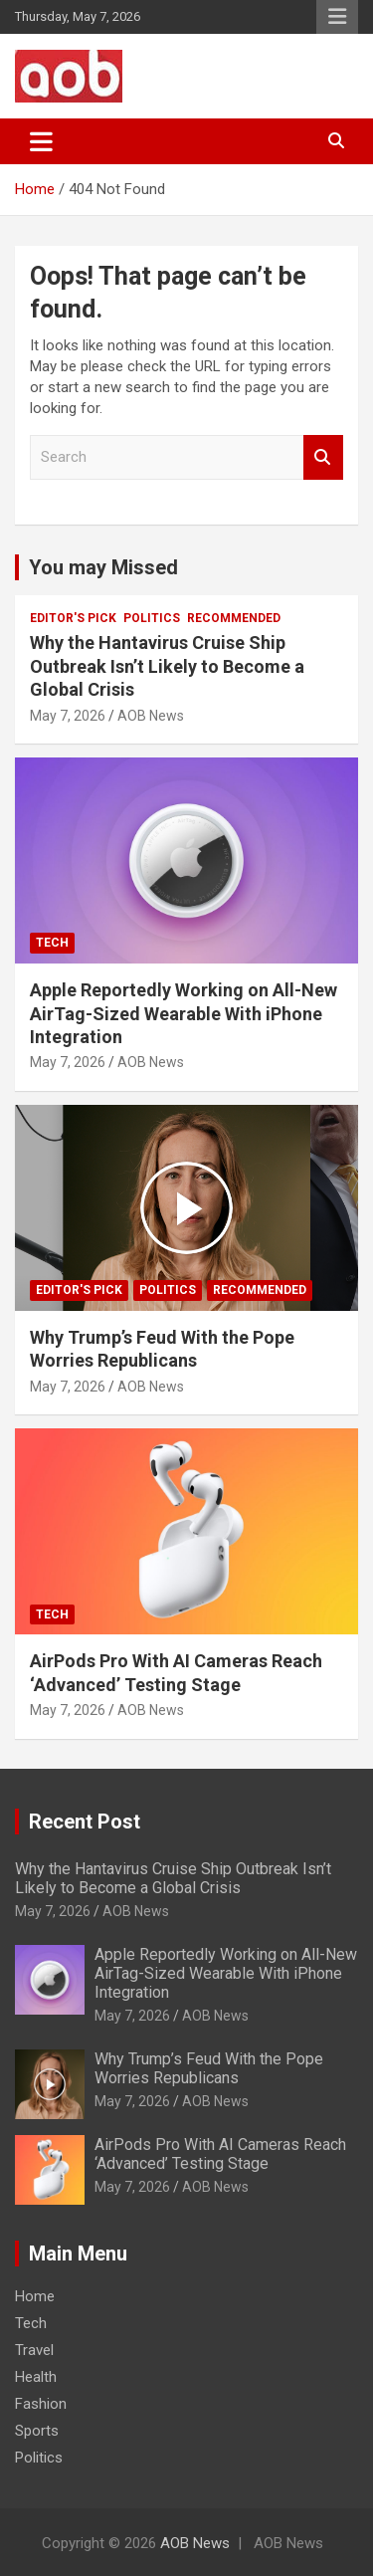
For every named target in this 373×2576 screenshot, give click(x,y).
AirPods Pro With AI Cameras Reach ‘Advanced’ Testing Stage (220, 2154)
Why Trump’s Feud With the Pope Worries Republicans (208, 2068)
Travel (34, 2350)
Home (35, 2296)
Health (36, 2377)
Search (323, 457)
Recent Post (84, 1821)
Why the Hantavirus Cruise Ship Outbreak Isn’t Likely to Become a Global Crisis (167, 666)
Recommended (233, 618)
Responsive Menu (337, 17)
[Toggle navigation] (41, 141)
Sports (37, 2431)
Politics (151, 618)
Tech (52, 943)
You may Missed (103, 567)
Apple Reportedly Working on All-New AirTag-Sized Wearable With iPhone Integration (183, 1013)
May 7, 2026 (67, 716)
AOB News (150, 716)
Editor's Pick (73, 618)
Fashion (41, 2404)
